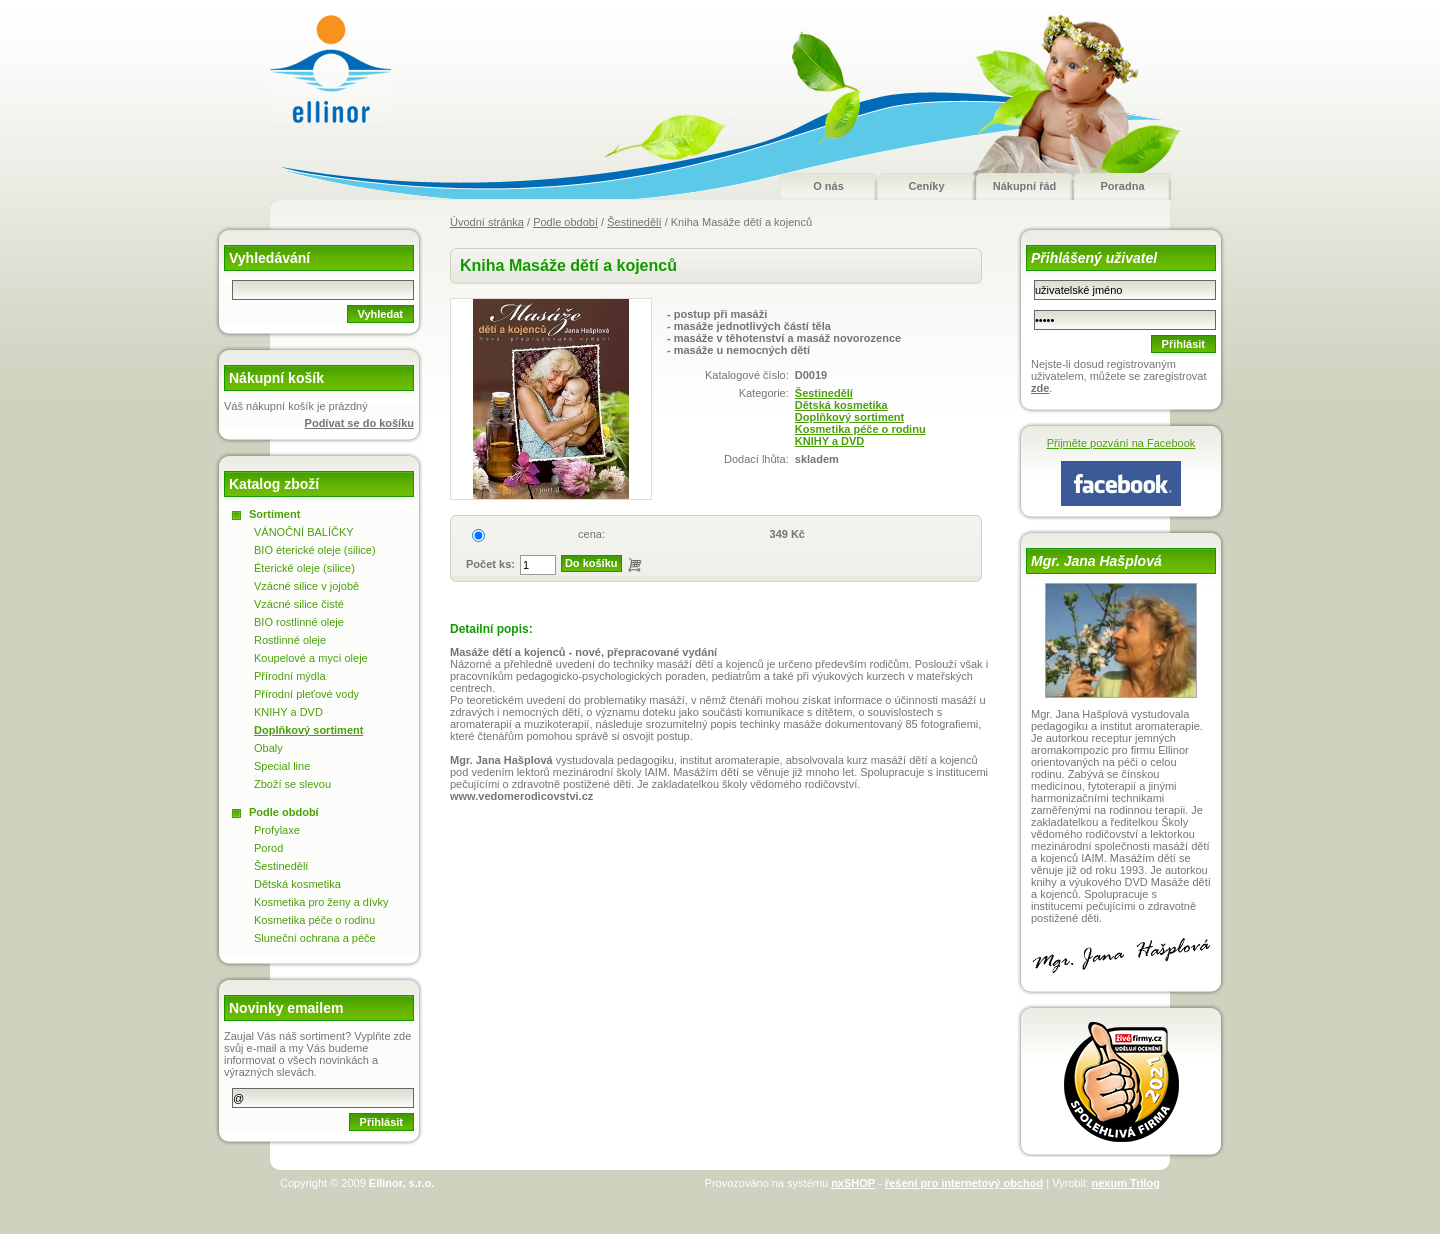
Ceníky (926, 186)
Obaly (268, 748)
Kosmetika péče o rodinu (860, 429)
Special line (282, 766)
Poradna (1122, 186)
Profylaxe (277, 830)
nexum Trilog (1126, 1183)
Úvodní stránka (487, 222)
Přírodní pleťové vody (306, 694)
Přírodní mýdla (290, 676)
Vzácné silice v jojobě (306, 586)
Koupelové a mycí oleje (311, 658)
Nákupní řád (1025, 186)
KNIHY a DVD (829, 441)
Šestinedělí (634, 222)
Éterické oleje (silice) (304, 568)
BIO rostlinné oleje (299, 622)
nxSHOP (853, 1183)
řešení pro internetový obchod (964, 1183)
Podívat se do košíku (359, 423)
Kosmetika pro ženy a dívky (321, 902)
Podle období (565, 222)
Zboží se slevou (292, 784)
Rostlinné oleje (290, 640)
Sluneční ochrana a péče (315, 938)
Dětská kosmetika (841, 405)
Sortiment (274, 514)
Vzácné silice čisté (299, 604)
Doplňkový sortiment (849, 417)
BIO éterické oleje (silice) (315, 550)
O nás (828, 186)
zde (1040, 388)
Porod (268, 848)
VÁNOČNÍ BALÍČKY (304, 532)
